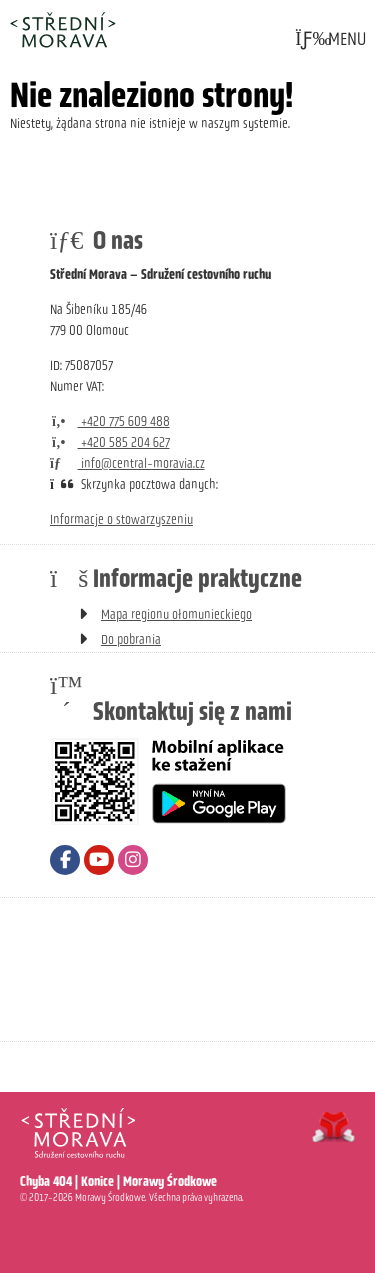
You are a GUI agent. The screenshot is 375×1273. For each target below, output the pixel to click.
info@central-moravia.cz (127, 463)
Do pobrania (131, 639)
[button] (330, 39)
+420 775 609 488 (110, 421)
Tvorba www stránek (333, 1127)
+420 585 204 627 (110, 442)
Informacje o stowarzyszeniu (121, 519)
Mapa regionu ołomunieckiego (176, 614)
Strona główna (62, 29)
